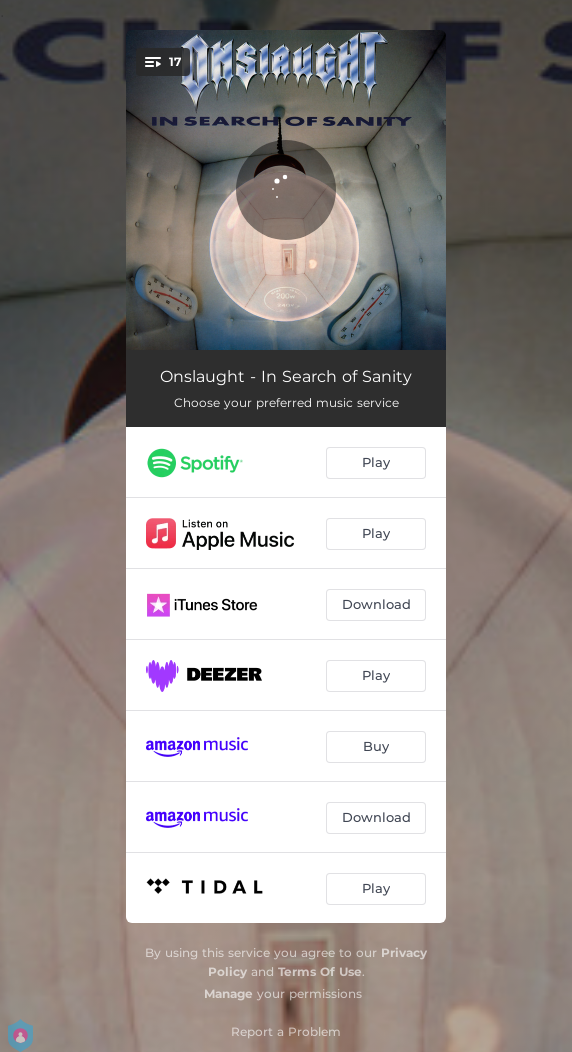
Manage (228, 993)
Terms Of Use (320, 971)
